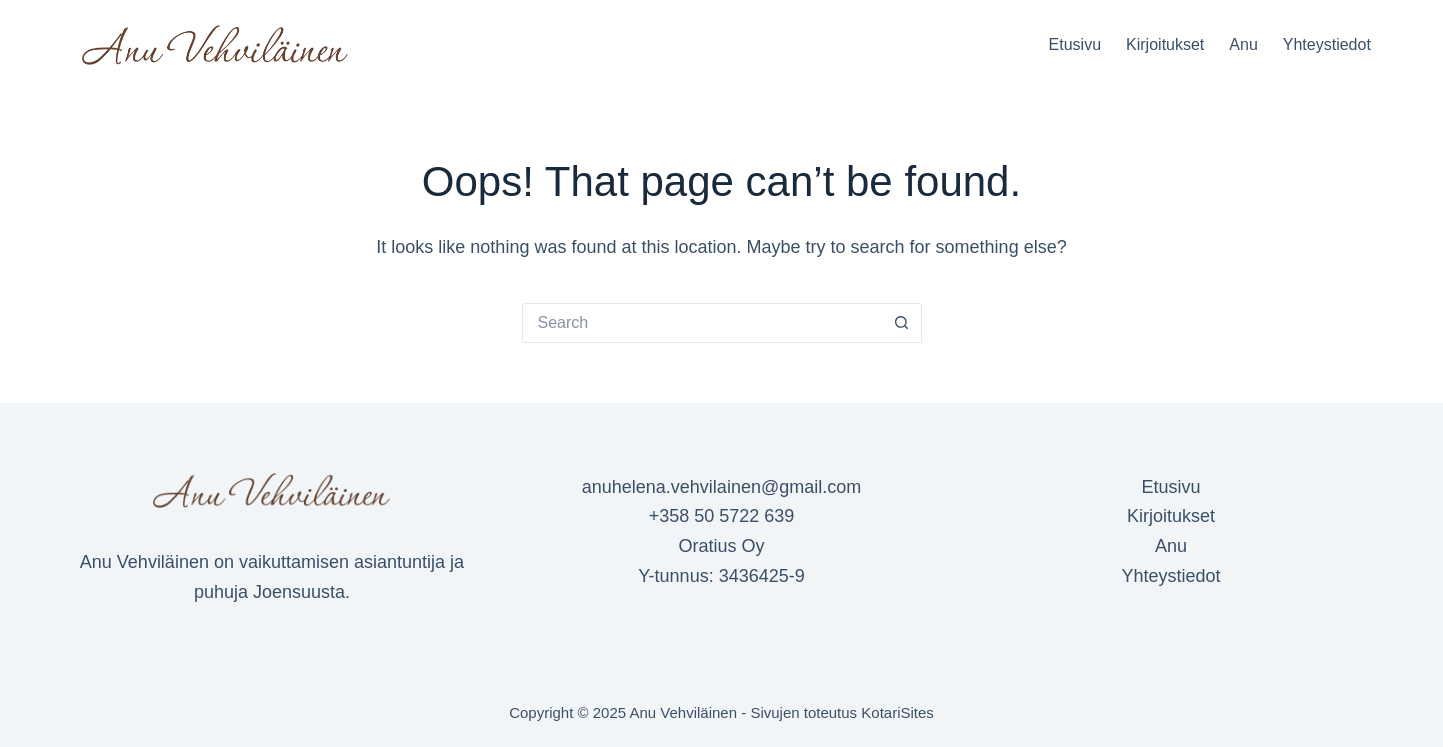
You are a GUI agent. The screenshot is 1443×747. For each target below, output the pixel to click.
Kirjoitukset (1165, 44)
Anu (1243, 44)
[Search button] (902, 323)
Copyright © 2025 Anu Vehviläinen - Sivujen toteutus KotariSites (721, 712)
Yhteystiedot (1327, 44)
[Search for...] (702, 323)
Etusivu (1075, 44)
